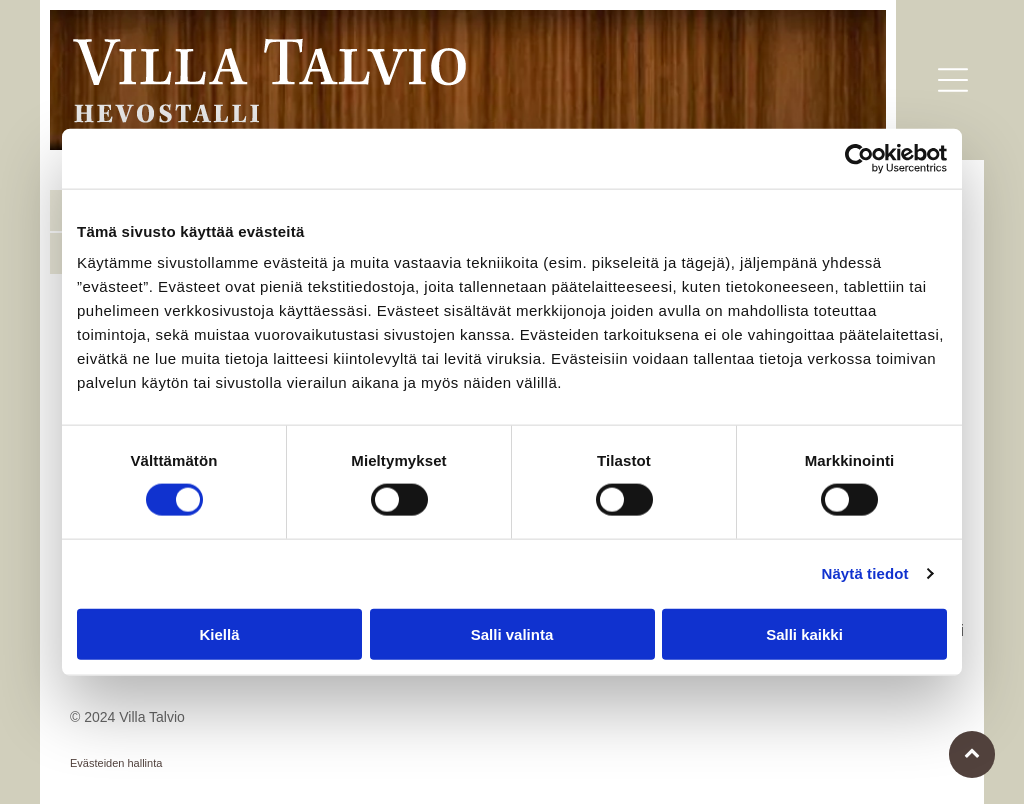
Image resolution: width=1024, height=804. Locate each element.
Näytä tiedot (865, 573)
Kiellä (219, 633)
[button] (953, 80)
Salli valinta (512, 633)
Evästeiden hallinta (116, 763)
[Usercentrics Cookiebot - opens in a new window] (859, 159)
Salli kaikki (804, 633)
